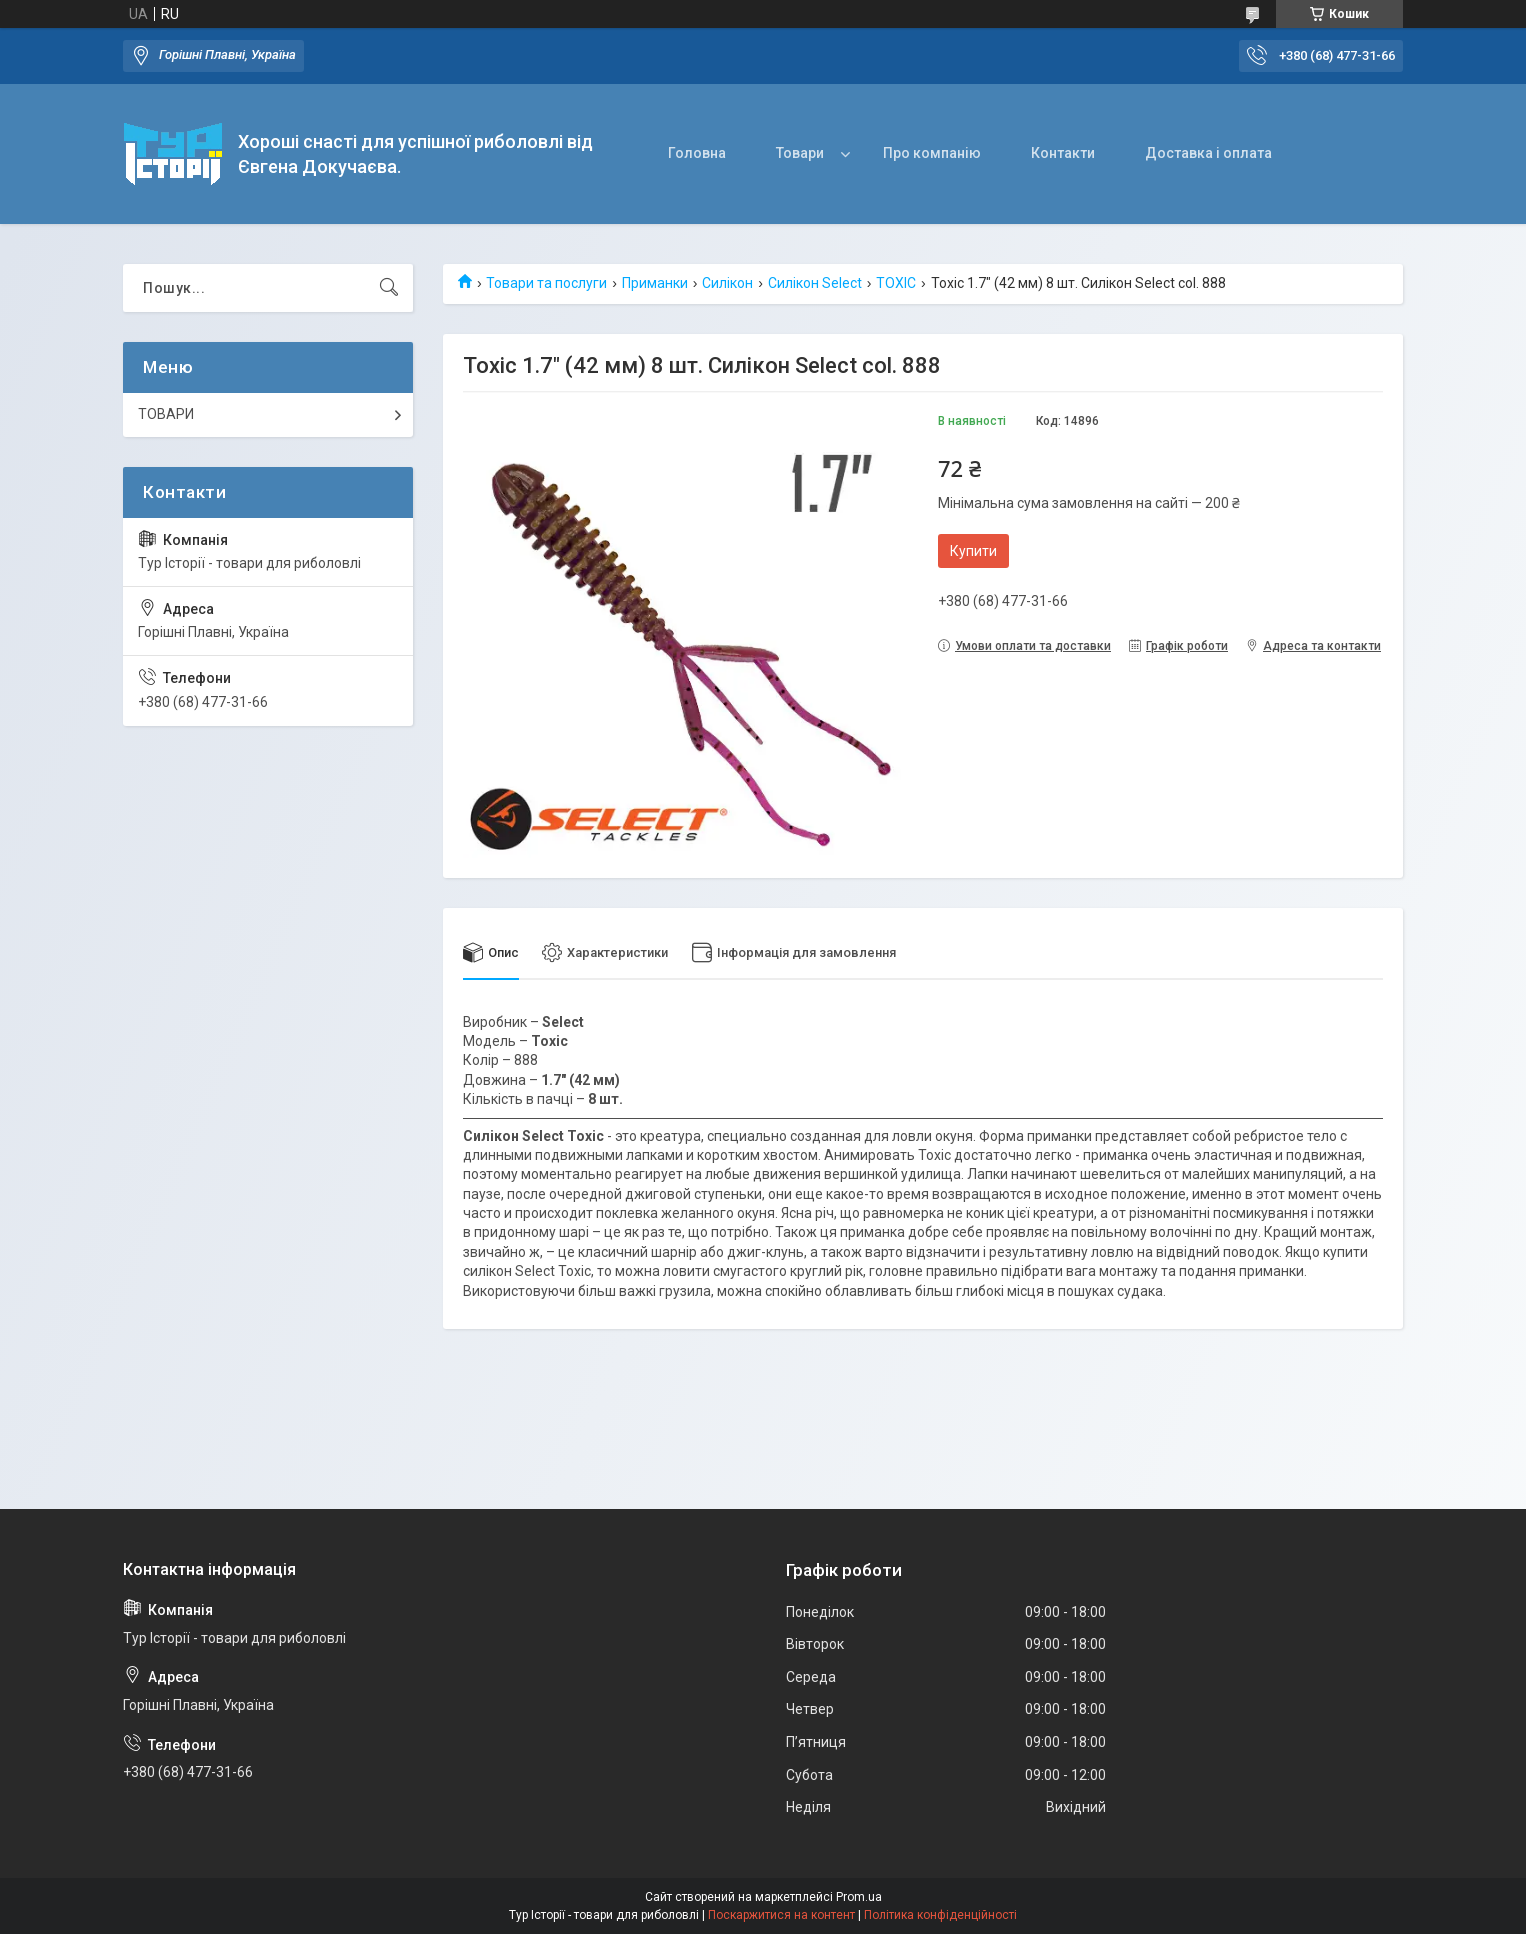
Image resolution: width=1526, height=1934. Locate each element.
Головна (697, 153)
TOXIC (896, 283)
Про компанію (932, 153)
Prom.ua (859, 1897)
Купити (973, 551)
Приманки (655, 283)
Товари (800, 153)
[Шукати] (389, 288)
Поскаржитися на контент (781, 1915)
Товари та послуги (546, 283)
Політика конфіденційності (940, 1915)
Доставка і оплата (1208, 153)
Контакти (1063, 153)
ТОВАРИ (166, 414)
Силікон (727, 283)
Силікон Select (815, 283)
